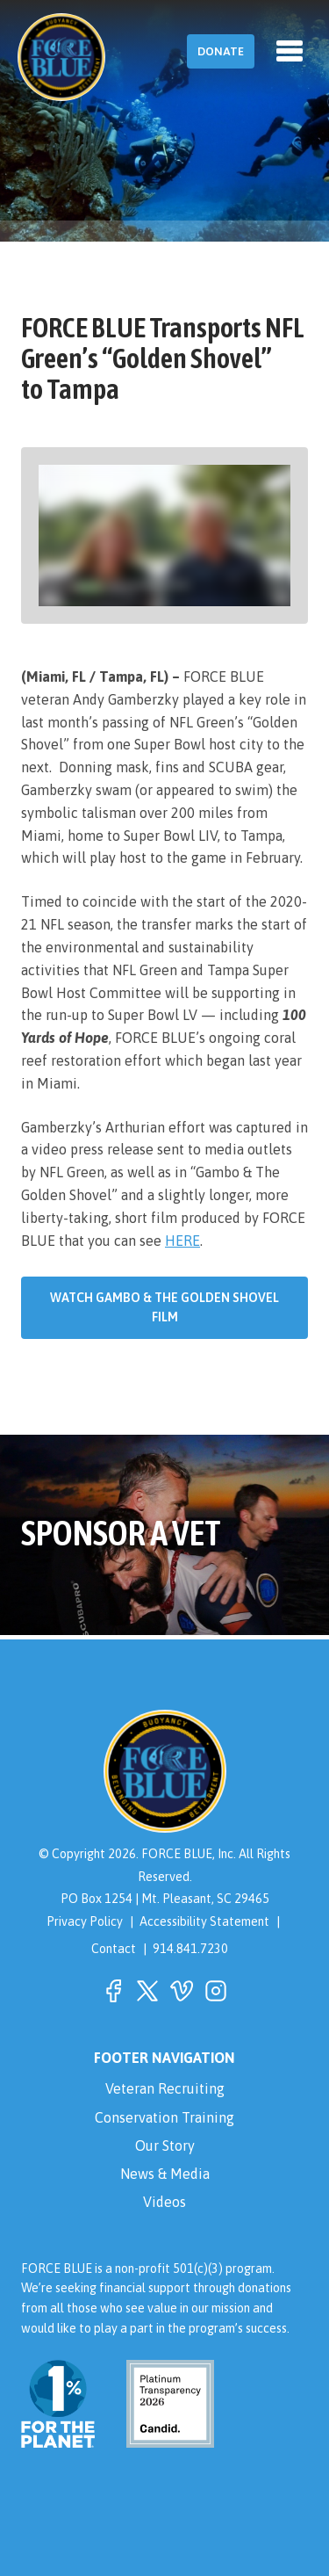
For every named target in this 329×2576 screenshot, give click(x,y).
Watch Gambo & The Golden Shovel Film (164, 1307)
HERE (182, 1240)
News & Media (165, 2174)
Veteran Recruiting (165, 2088)
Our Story (165, 2145)
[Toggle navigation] (289, 51)
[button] (113, 1991)
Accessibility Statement (204, 1921)
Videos (164, 2202)
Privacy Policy (84, 1921)
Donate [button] (220, 51)
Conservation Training (164, 2117)
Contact (113, 1949)
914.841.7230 (190, 1949)
